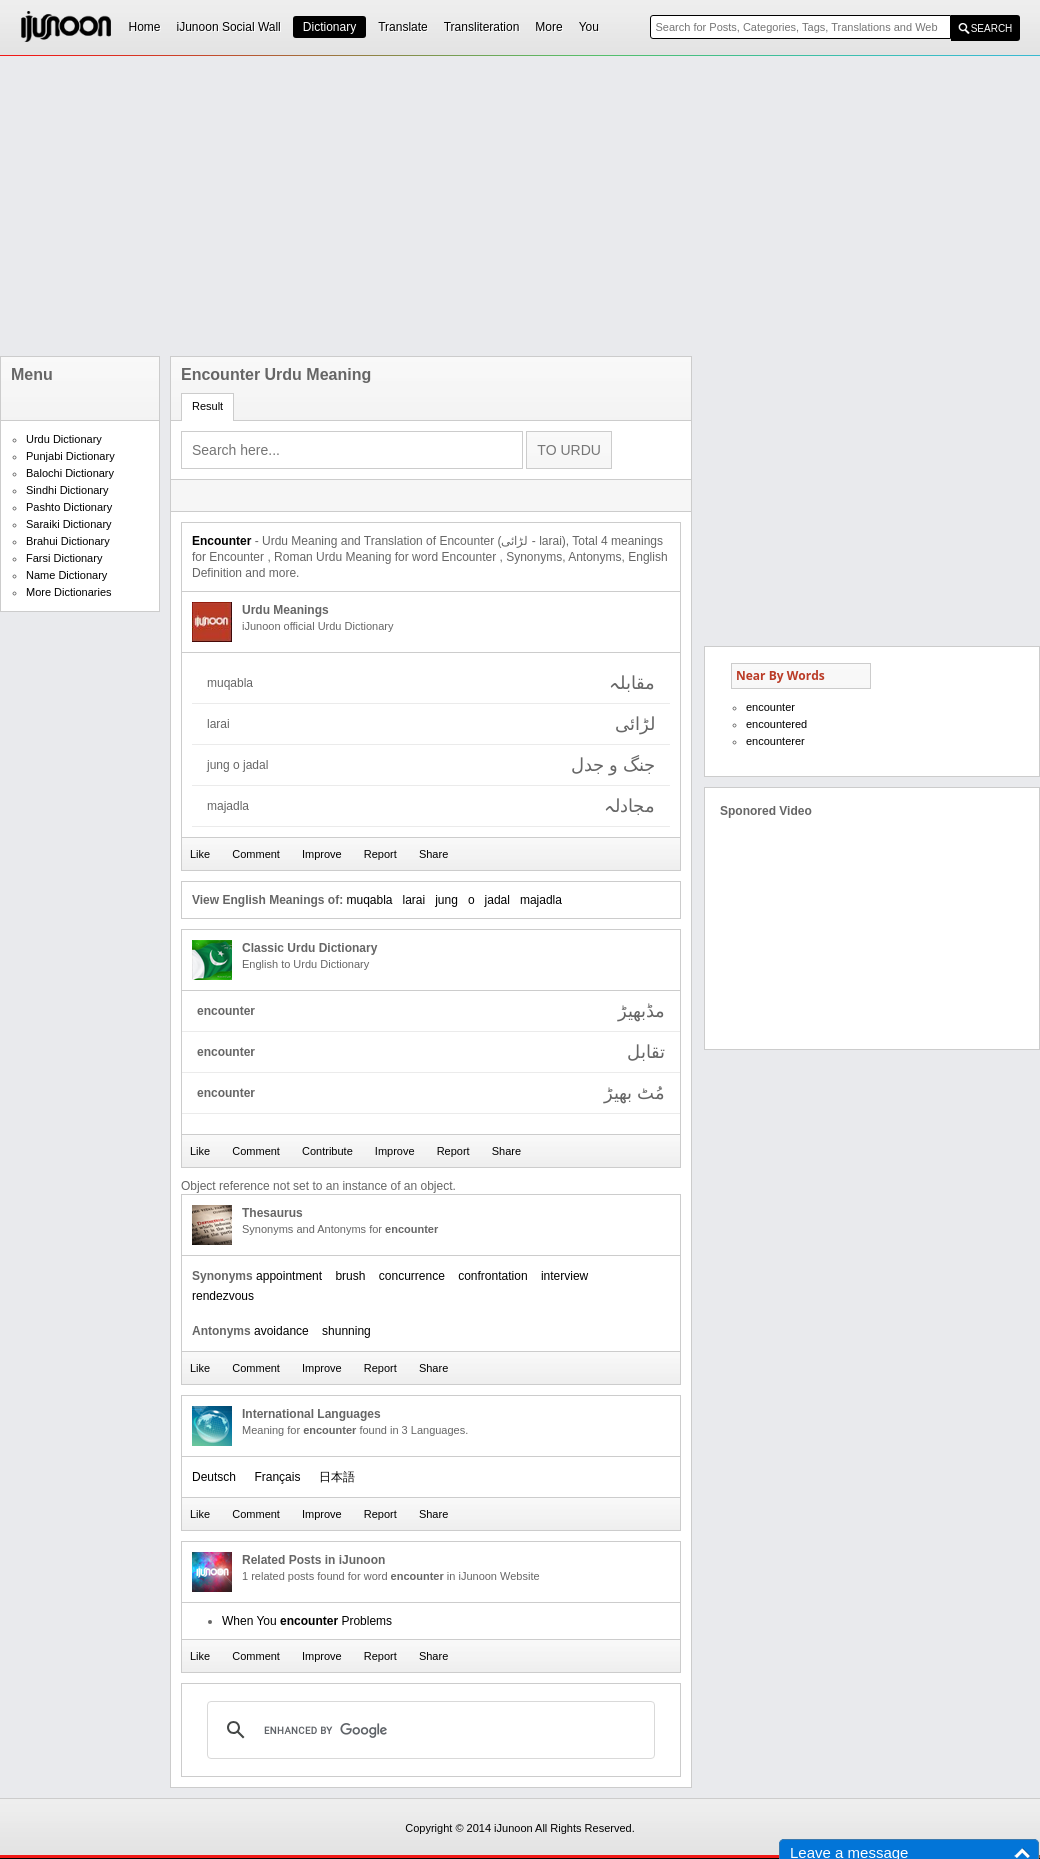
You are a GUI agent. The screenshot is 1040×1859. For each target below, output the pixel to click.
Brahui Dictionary (68, 541)
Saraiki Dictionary (69, 524)
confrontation (492, 1276)
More (548, 27)
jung (446, 900)
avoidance (281, 1331)
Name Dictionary (66, 575)
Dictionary (329, 27)
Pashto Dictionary (69, 507)
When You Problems (307, 1621)
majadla (541, 900)
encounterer (775, 741)
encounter (770, 707)
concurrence (412, 1276)
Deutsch (214, 1477)
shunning (346, 1331)
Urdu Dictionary (64, 439)
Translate (403, 27)
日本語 (337, 1477)
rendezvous (223, 1296)
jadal (497, 900)
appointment (289, 1276)
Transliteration (482, 27)
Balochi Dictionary (70, 473)
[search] (428, 1730)
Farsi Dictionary (64, 558)
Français (277, 1477)
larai (414, 900)
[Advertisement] (419, 206)
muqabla (369, 900)
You (589, 27)
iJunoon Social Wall (229, 27)
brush (350, 1276)
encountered (776, 724)
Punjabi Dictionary (70, 456)
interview (564, 1276)
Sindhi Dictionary (67, 490)
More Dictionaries (69, 592)
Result (207, 406)
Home (145, 27)
